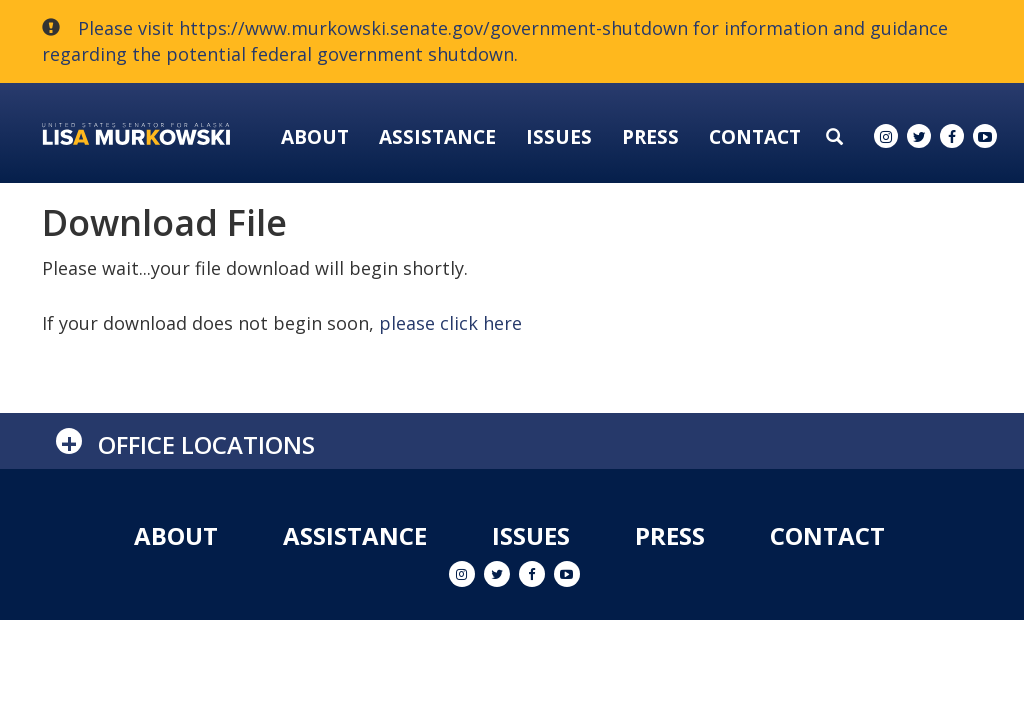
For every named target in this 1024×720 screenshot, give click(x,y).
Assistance (437, 137)
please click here (450, 323)
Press (650, 137)
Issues (559, 137)
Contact (755, 137)
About (315, 137)
